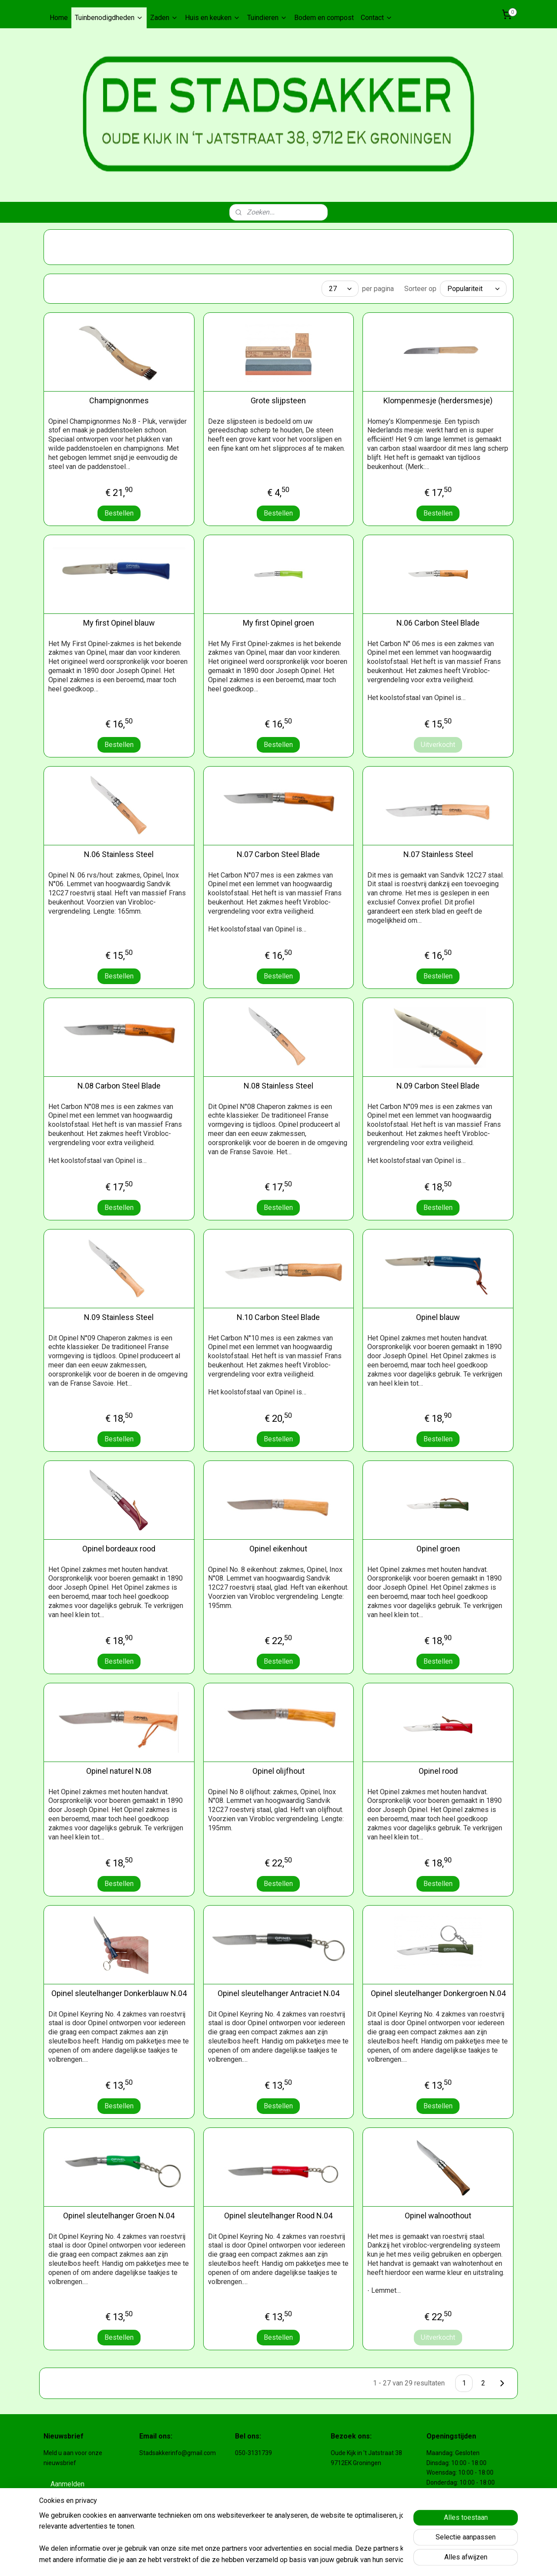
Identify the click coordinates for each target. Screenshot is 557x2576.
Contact (377, 17)
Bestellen (119, 513)
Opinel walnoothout (438, 2215)
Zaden (164, 17)
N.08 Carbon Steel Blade (119, 1085)
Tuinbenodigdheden (109, 17)
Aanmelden (67, 2484)
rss (292, 2560)
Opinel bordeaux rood (118, 1548)
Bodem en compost (324, 17)
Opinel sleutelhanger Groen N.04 (118, 2215)
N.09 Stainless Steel (119, 1317)
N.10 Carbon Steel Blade (278, 1317)
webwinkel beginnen (324, 2560)
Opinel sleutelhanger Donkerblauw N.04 (119, 1993)
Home (59, 17)
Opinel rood (438, 1770)
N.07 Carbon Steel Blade (278, 854)
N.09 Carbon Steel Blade (438, 1085)
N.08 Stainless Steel (278, 1085)
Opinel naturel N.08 (118, 1770)
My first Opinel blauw (119, 622)
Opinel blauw (438, 1317)
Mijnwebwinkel (397, 2560)
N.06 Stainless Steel (119, 854)
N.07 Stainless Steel (438, 854)
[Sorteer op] (473, 288)
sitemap (275, 2560)
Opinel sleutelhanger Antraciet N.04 (278, 1993)
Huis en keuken (212, 17)
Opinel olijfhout (278, 1770)
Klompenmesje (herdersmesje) (438, 400)
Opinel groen (438, 1548)
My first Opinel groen (278, 622)
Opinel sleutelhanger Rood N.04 (278, 2215)
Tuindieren (267, 17)
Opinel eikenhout (278, 1548)
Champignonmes (119, 400)
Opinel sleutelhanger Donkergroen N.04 (438, 1993)
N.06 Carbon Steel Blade (438, 622)
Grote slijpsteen (278, 400)
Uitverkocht (438, 744)
